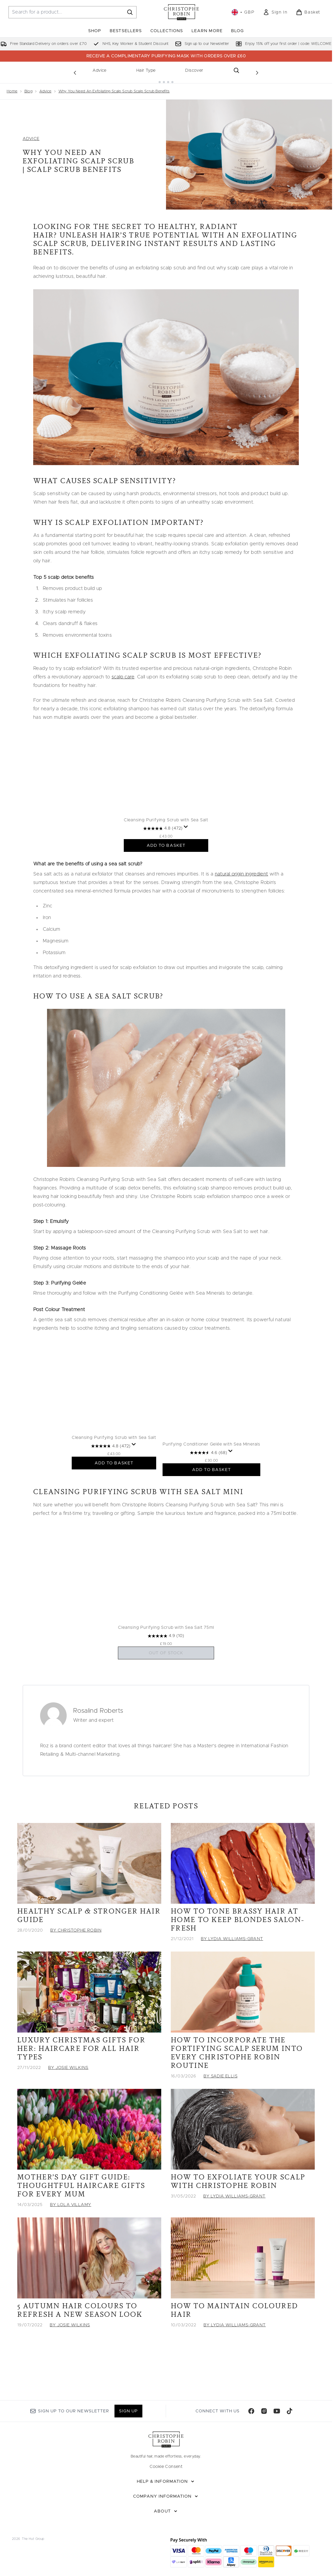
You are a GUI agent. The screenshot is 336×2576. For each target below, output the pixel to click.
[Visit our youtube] (276, 2411)
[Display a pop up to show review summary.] (186, 843)
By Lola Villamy (70, 2237)
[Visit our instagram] (264, 2411)
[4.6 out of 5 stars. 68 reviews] (218, 1476)
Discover (194, 70)
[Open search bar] (236, 70)
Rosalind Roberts (98, 1743)
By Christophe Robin (75, 1963)
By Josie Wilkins (68, 2100)
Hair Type (146, 70)
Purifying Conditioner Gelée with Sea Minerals (222, 1467)
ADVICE (31, 134)
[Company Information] (166, 2496)
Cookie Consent (166, 2466)
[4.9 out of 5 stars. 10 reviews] (166, 1668)
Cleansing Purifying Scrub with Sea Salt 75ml (166, 1659)
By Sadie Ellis (220, 2108)
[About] (166, 2511)
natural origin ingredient (241, 890)
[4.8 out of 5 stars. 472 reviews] (163, 844)
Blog (28, 87)
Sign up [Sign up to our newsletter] (128, 2411)
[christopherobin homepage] (181, 12)
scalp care (123, 672)
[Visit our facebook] (251, 2411)
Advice (99, 70)
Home (12, 87)
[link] (275, 12)
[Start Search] (130, 12)
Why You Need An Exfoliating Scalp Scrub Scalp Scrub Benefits (114, 87)
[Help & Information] (166, 2481)
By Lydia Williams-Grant (232, 1971)
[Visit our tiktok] (289, 2411)
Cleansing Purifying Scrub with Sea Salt (166, 836)
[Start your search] (72, 12)
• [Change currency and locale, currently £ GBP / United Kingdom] (243, 12)
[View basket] (308, 12)
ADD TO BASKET (166, 862)
